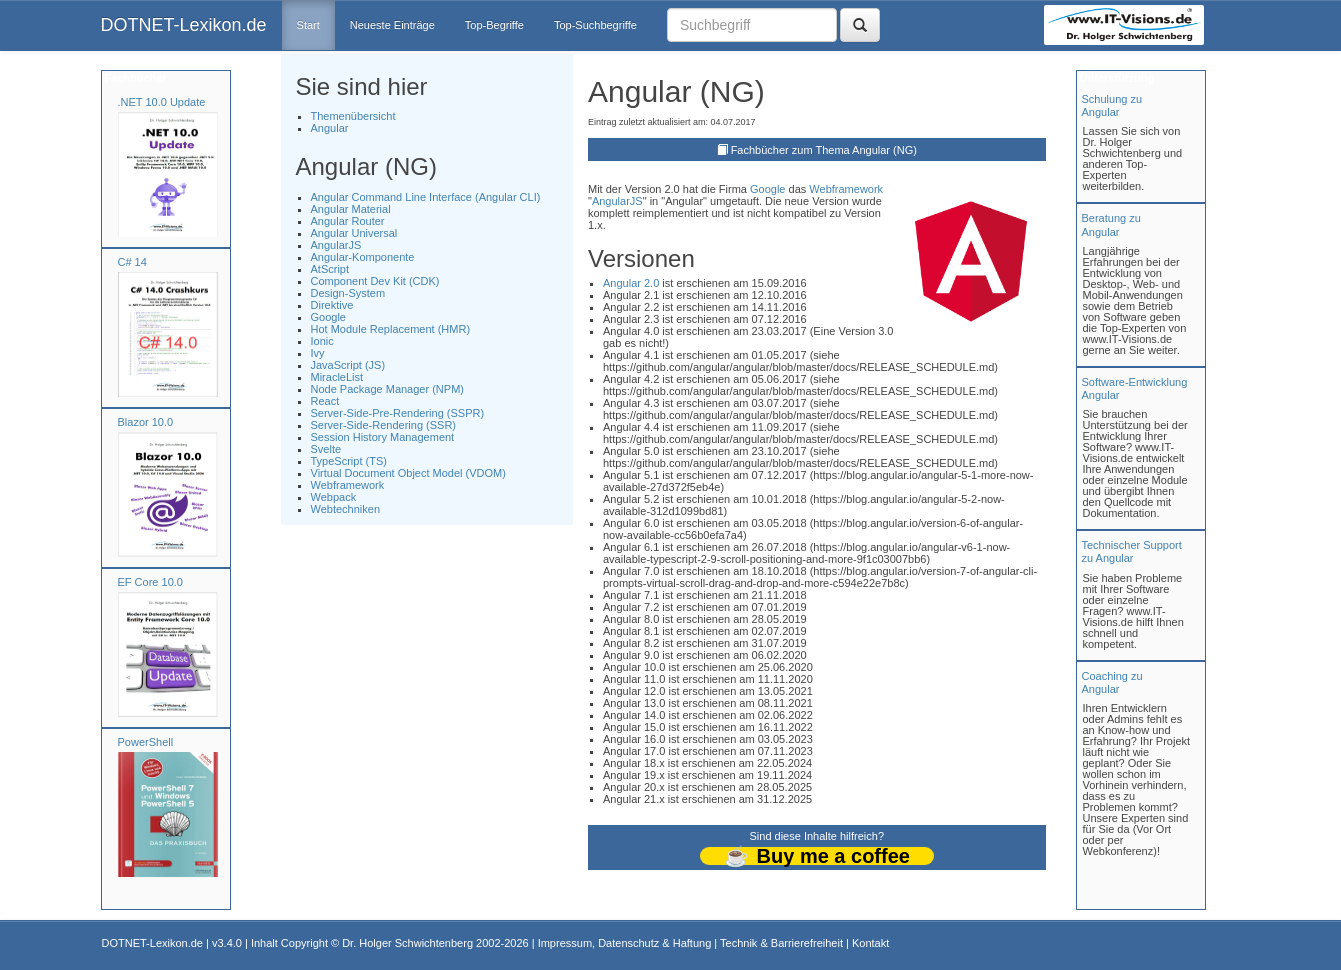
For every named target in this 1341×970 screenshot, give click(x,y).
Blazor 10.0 (146, 422)
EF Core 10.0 (150, 582)
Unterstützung (1116, 78)
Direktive (332, 305)
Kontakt (870, 943)
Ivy (318, 353)
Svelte (326, 449)
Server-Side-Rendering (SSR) (384, 425)
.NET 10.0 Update (162, 102)
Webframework (348, 485)
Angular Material (351, 209)
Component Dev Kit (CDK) (375, 281)
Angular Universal (354, 233)
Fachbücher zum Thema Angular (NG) (824, 150)
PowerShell (146, 742)
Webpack (334, 497)
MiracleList (337, 377)
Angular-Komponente (363, 257)
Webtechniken (346, 509)
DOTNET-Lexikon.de (184, 25)
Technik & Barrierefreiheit (781, 943)
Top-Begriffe (494, 25)
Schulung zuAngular (1112, 105)
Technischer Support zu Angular (1132, 551)
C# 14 (132, 262)
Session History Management (383, 437)
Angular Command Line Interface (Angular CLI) (426, 197)
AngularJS (336, 245)
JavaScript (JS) (348, 365)
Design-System (348, 293)
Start (308, 25)
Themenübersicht (353, 116)
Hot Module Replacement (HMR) (391, 329)
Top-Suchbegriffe (595, 25)
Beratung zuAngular (1111, 224)
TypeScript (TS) (349, 461)
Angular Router (348, 221)
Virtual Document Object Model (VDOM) (408, 473)
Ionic (322, 341)
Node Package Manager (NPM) (387, 389)
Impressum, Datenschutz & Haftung (625, 943)
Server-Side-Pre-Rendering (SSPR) (398, 413)
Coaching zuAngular (1112, 682)
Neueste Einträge (392, 25)
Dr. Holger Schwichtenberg (407, 943)
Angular (330, 128)
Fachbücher (134, 78)
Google (328, 317)
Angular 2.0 (631, 283)
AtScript (330, 269)
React (325, 401)
